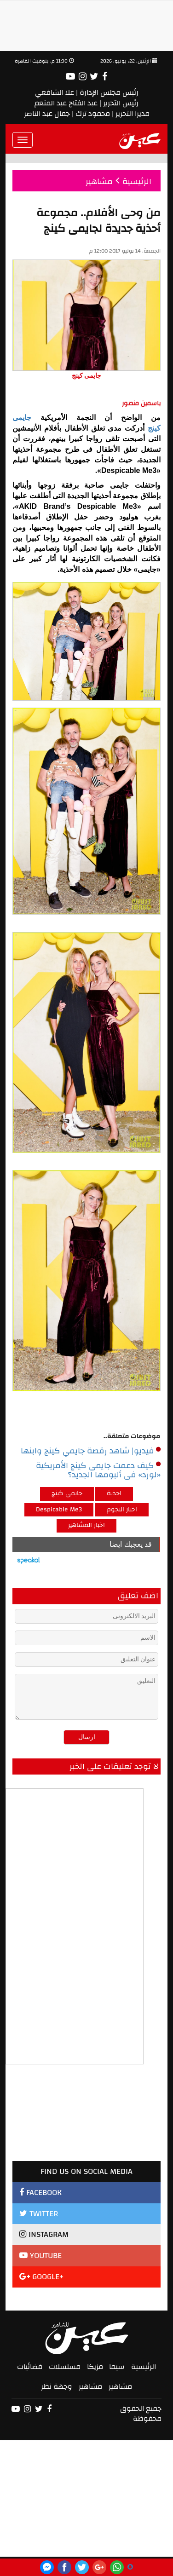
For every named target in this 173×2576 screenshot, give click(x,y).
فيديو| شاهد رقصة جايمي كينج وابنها (91, 1451)
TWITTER (38, 2213)
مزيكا (95, 2367)
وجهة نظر (56, 2386)
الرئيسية (143, 2367)
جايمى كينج (67, 1493)
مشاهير (120, 2386)
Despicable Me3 (59, 1510)
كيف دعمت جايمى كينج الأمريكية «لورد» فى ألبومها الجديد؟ (98, 1470)
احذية (114, 1493)
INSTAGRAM (44, 2234)
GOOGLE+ (41, 2276)
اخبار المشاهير (86, 1525)
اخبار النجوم (122, 1510)
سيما (117, 2367)
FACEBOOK (40, 2192)
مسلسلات (65, 2367)
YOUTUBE (40, 2255)
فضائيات (29, 2367)
